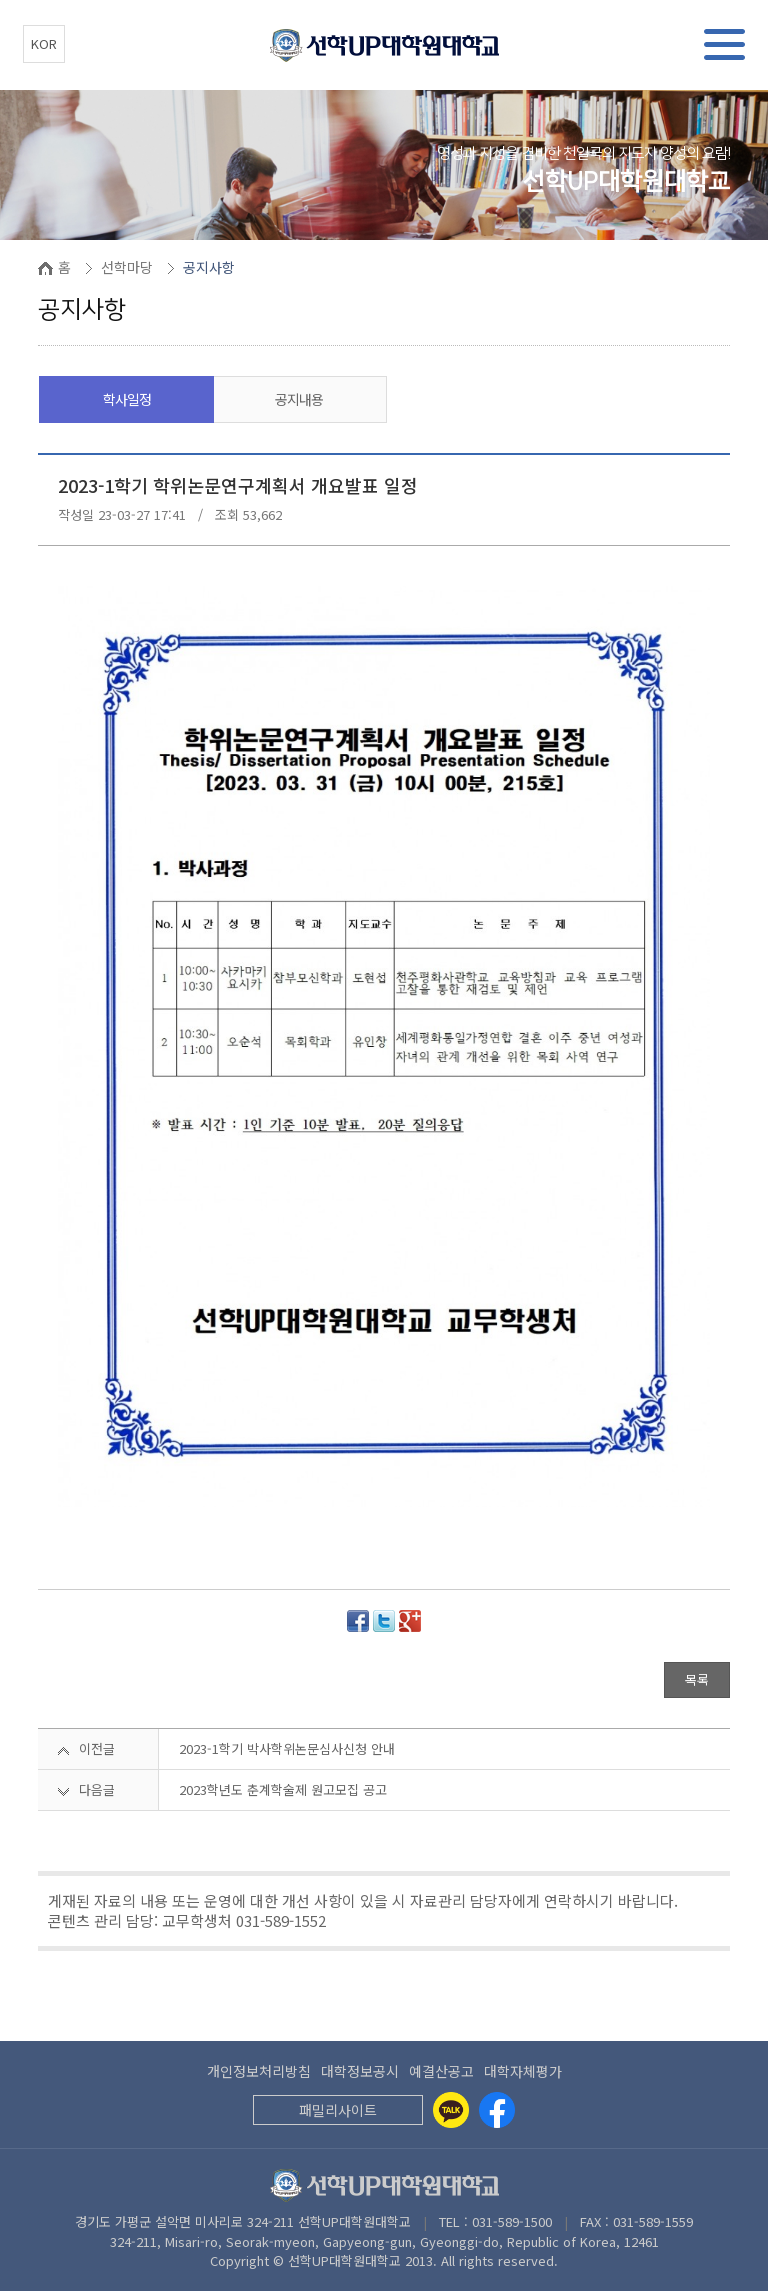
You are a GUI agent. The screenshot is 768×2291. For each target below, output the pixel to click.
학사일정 (127, 399)
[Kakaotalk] (451, 2110)
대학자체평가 (523, 2071)
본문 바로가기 (0, 0)
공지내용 (299, 399)
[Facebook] (497, 2110)
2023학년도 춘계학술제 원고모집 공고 (283, 1789)
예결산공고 (441, 2071)
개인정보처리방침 (259, 2071)
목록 (697, 1679)
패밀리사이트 (338, 2110)
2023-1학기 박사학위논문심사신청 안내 (287, 1748)
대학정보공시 (360, 2071)
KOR (44, 43)
